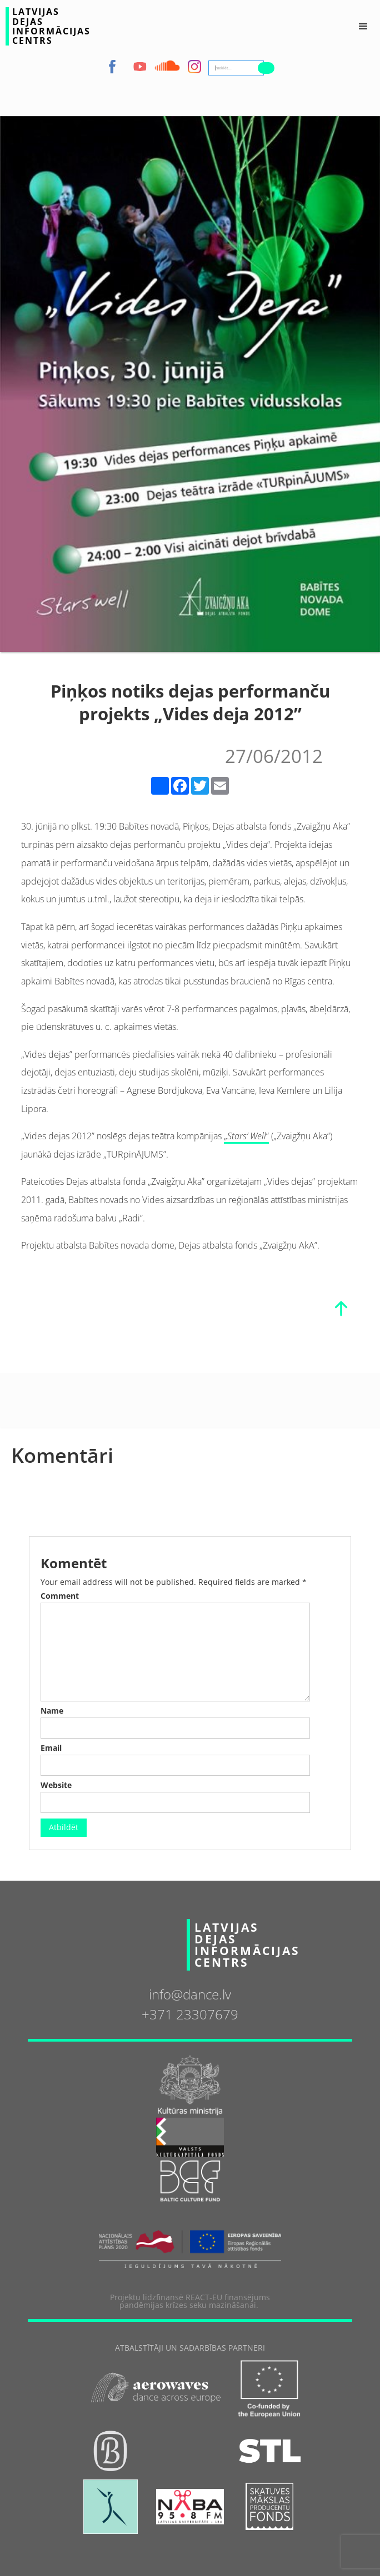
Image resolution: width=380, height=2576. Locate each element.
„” (246, 1135)
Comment (60, 1596)
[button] (363, 26)
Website (56, 1785)
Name (52, 1711)
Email (51, 1748)
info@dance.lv (190, 1994)
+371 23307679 (190, 2014)
